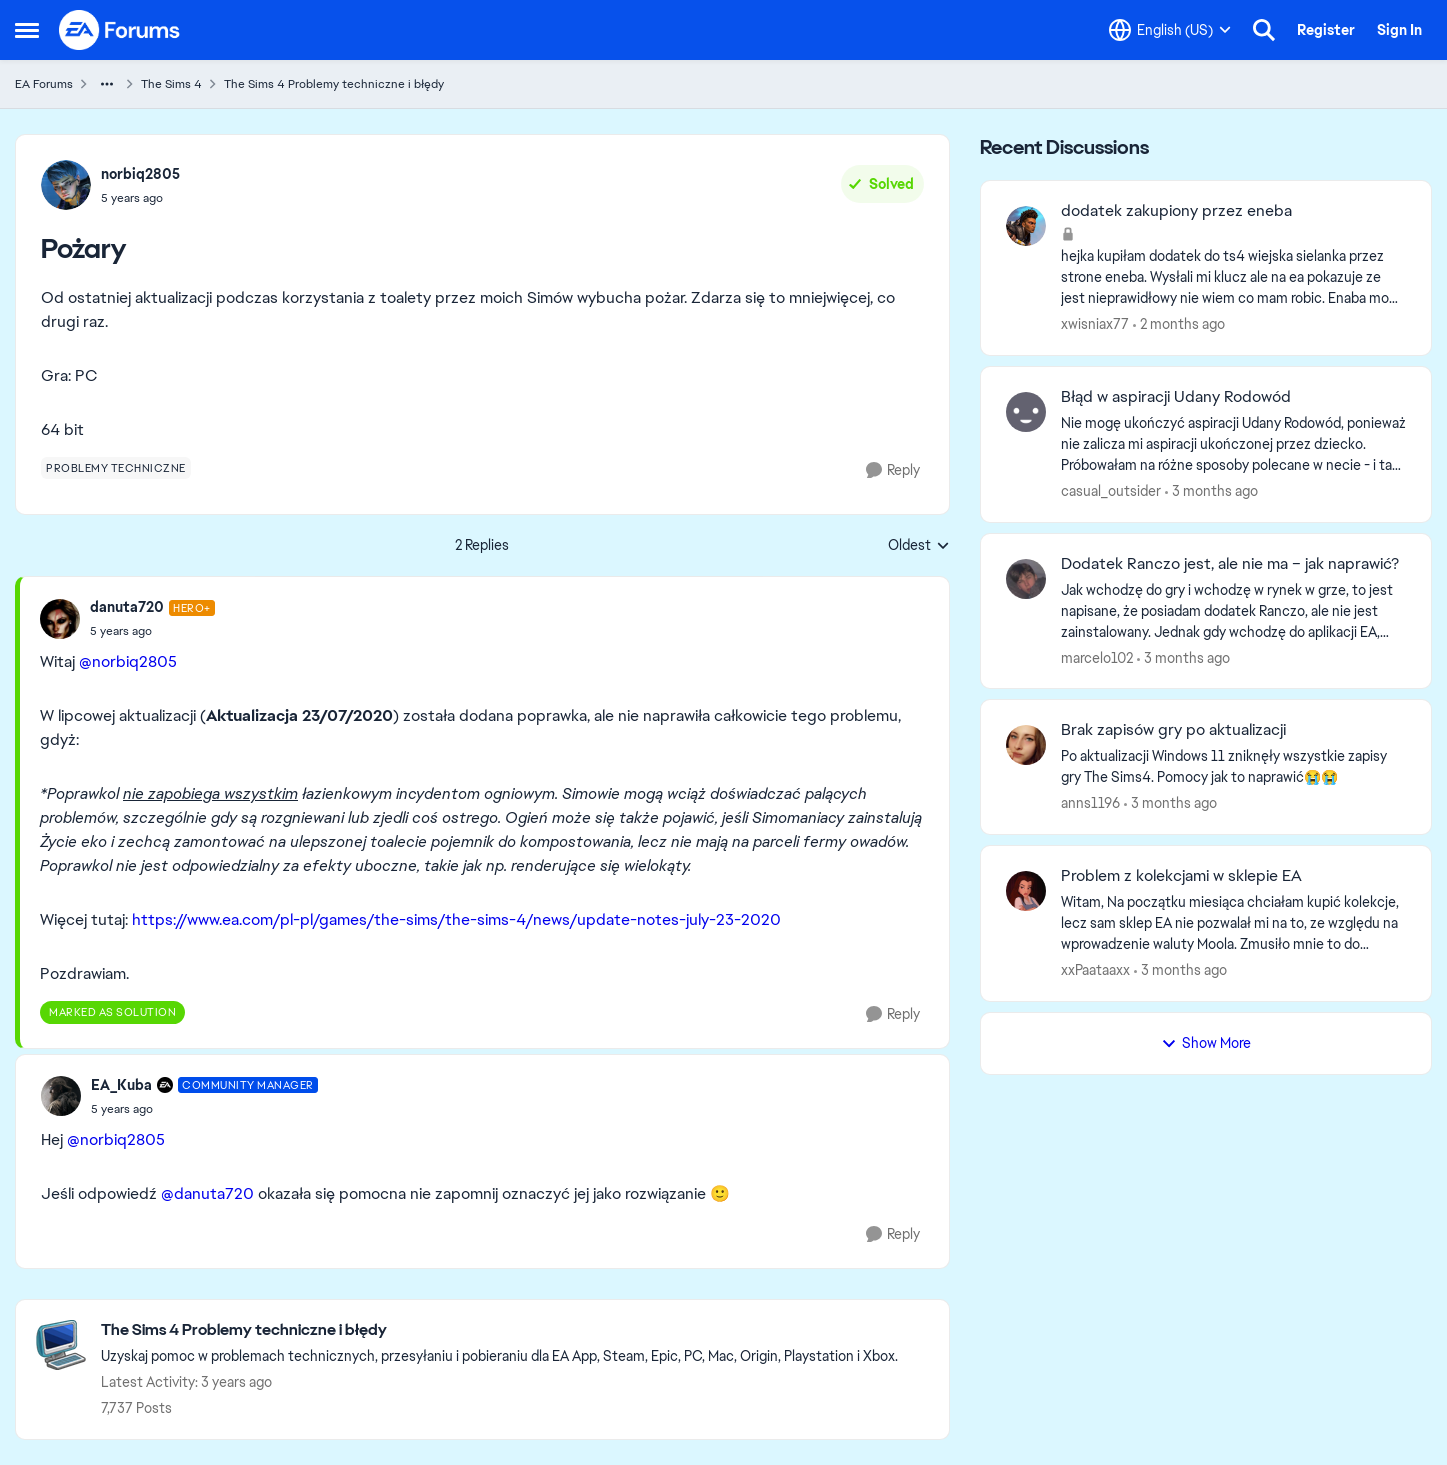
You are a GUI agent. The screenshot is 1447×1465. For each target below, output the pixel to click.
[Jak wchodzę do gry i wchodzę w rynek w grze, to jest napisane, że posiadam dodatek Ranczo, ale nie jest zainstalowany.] (1233, 610)
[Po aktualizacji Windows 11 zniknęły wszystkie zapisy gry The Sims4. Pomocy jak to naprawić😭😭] (1233, 767)
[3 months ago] (1211, 491)
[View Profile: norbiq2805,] (66, 185)
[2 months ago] (1179, 324)
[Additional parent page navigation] (107, 84)
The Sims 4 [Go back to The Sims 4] (171, 84)
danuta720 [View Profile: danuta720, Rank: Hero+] (127, 607)
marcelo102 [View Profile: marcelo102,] (1097, 657)
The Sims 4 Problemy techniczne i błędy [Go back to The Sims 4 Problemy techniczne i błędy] (334, 84)
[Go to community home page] (120, 30)
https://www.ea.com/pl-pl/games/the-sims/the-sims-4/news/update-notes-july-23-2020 (456, 919)
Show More (1206, 1043)
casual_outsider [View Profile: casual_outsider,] (1111, 491)
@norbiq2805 (128, 661)
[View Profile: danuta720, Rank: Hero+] (60, 619)
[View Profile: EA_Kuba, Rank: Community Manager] (61, 1096)
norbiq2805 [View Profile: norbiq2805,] (140, 174)
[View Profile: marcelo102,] (1026, 579)
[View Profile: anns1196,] (1026, 745)
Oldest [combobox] (919, 546)
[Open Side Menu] (27, 30)
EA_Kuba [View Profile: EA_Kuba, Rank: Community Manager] (121, 1085)
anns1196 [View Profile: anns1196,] (1090, 803)
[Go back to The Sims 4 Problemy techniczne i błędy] (499, 1330)
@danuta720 (207, 1193)
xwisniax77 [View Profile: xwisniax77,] (1095, 324)
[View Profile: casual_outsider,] (1026, 412)
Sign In (1399, 30)
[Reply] (893, 470)
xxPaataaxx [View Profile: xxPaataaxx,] (1095, 970)
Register (1326, 30)
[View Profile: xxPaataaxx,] (1026, 891)
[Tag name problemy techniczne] (116, 468)
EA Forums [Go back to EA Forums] (44, 84)
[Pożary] (152, 631)
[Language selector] (1170, 30)
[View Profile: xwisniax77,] (1026, 226)
